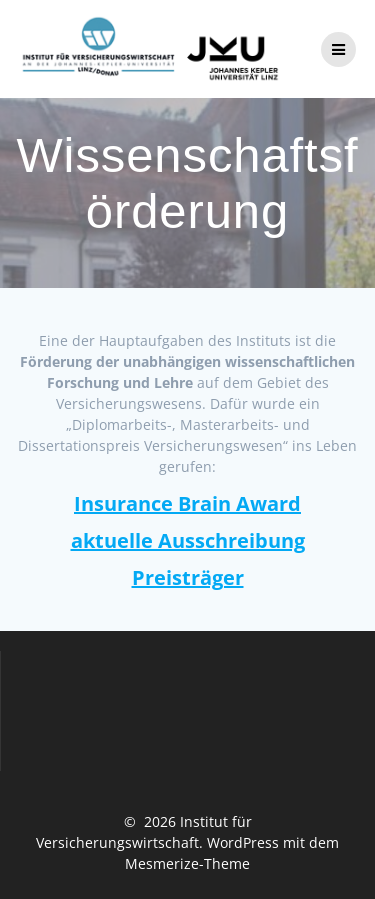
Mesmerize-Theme (187, 863)
